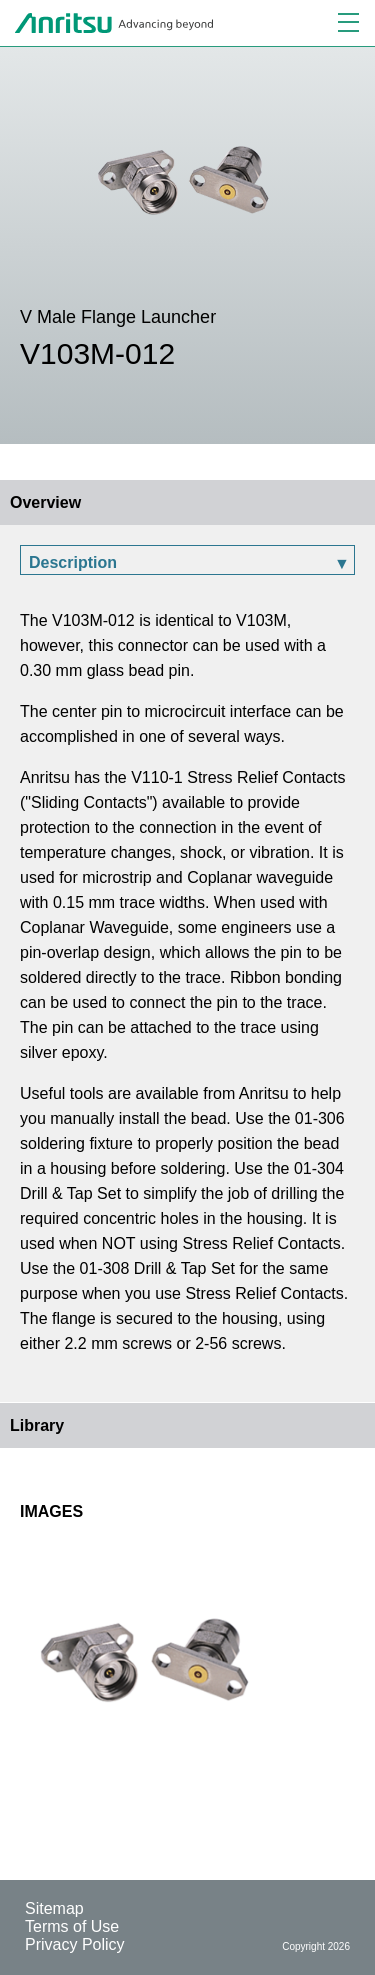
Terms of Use (72, 1926)
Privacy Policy (75, 1944)
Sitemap (54, 1908)
